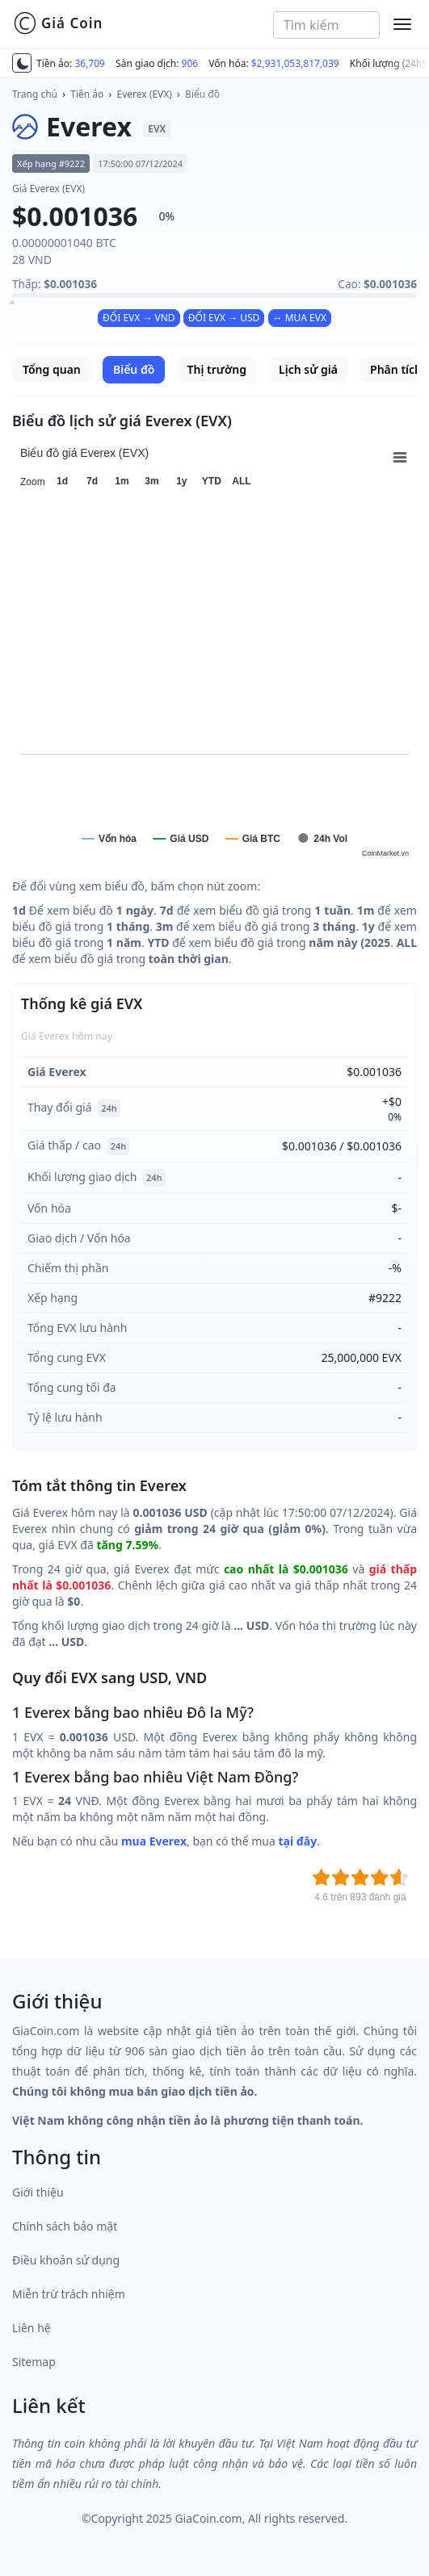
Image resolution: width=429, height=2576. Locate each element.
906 (190, 63)
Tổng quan (52, 369)
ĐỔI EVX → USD (224, 318)
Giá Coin (58, 23)
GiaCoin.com (208, 2518)
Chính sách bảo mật (64, 2226)
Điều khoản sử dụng (66, 2260)
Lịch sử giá (308, 369)
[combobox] (326, 25)
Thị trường (216, 369)
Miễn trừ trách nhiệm (68, 2294)
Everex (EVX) (144, 94)
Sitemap (34, 2361)
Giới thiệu (38, 2192)
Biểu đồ (202, 94)
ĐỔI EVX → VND (139, 318)
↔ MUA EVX (299, 318)
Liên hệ (31, 2327)
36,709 (89, 63)
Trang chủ (34, 94)
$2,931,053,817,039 (295, 63)
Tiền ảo (86, 94)
